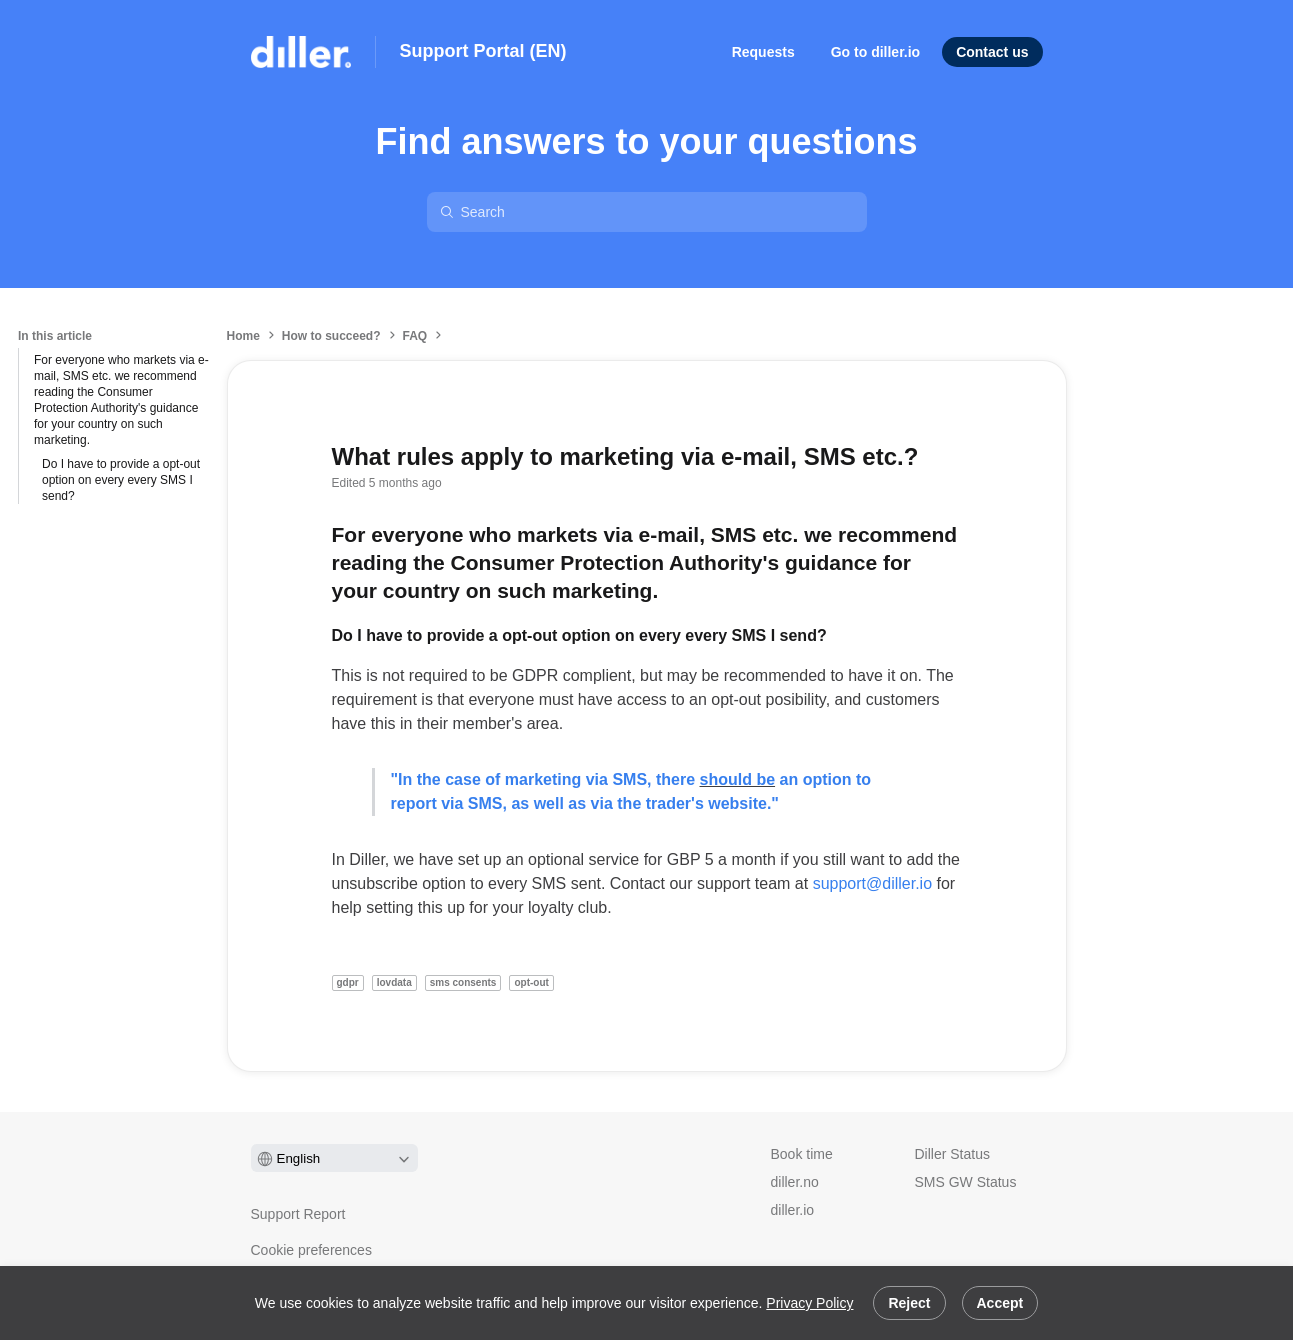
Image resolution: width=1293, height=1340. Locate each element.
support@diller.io (872, 883)
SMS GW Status (966, 1182)
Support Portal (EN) (483, 51)
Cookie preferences (311, 1250)
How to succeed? (331, 336)
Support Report (298, 1214)
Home (243, 336)
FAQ (415, 336)
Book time (802, 1154)
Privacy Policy (809, 1303)
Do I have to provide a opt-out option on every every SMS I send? (121, 480)
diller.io (793, 1210)
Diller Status (952, 1154)
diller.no (795, 1182)
